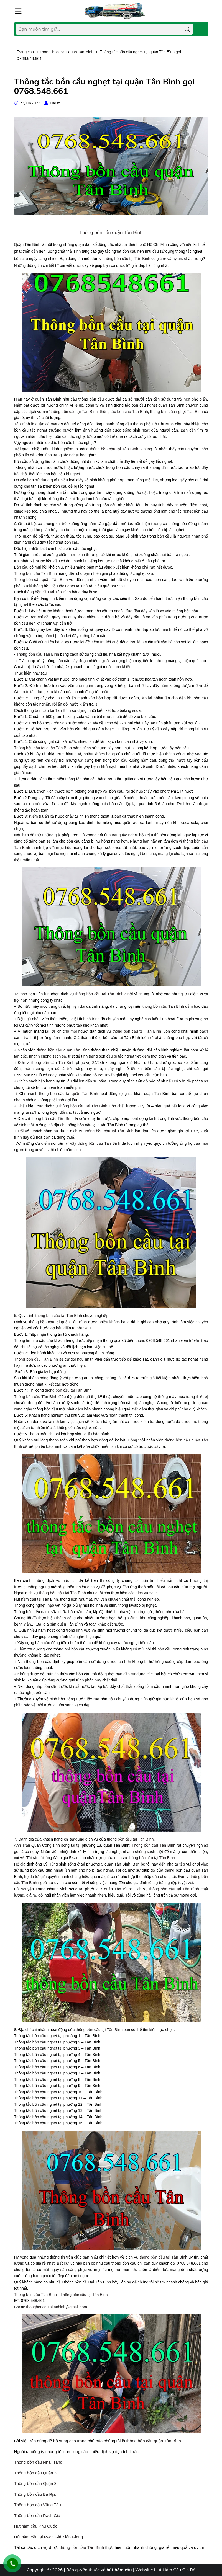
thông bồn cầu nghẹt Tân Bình (176, 411)
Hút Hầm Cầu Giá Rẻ (174, 2570)
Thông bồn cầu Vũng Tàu (37, 2504)
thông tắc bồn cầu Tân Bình (124, 411)
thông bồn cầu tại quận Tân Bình (68, 1093)
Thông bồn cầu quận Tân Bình (111, 232)
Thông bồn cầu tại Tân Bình (84, 2294)
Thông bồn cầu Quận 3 (35, 2473)
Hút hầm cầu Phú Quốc (35, 2526)
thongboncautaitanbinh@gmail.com (56, 2307)
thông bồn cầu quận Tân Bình (63, 1050)
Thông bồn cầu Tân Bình (35, 573)
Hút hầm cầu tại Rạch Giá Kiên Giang (48, 2536)
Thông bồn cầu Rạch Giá (37, 2515)
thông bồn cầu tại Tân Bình (127, 258)
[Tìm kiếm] (187, 29)
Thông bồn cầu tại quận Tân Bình (43, 748)
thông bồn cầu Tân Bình (163, 1006)
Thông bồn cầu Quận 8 (35, 2483)
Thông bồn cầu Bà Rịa (35, 2494)
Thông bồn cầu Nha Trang (38, 2462)
